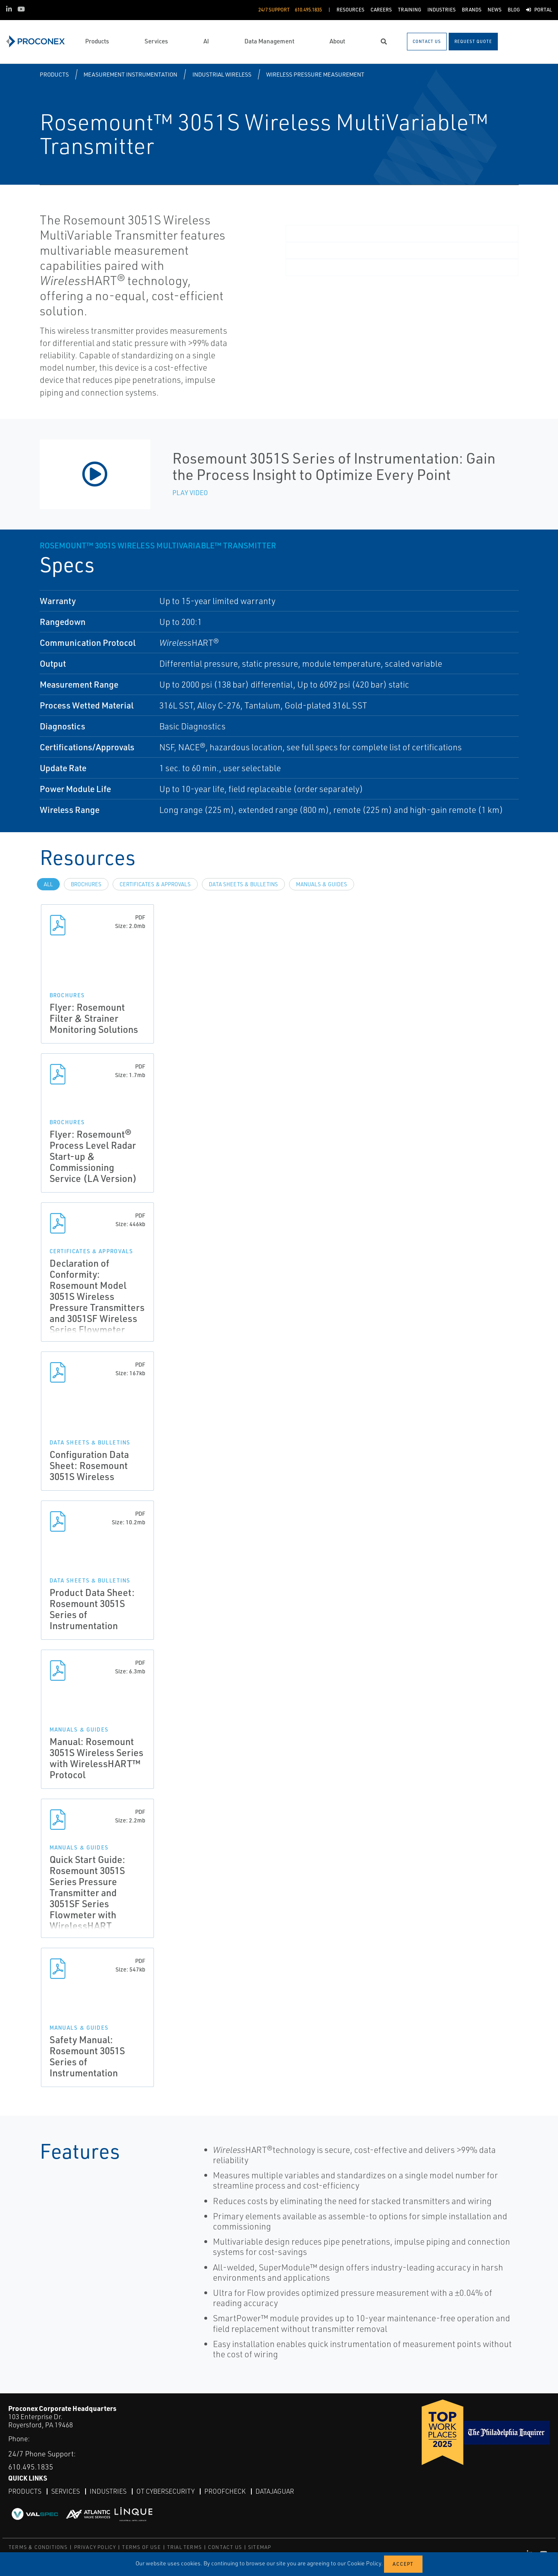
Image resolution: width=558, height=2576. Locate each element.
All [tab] (48, 884)
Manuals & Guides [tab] (321, 884)
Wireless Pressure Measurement (315, 74)
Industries (108, 2491)
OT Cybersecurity (165, 2491)
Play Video (190, 493)
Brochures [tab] (86, 884)
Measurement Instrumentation (130, 74)
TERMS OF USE (141, 2547)
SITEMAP (259, 2547)
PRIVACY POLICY (95, 2547)
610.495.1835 (30, 2466)
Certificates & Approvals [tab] (155, 884)
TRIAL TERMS (184, 2547)
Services (65, 2491)
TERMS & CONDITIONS (38, 2547)
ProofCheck (225, 2491)
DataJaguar (274, 2491)
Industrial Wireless (221, 74)
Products (54, 74)
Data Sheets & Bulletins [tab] (243, 884)
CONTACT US (225, 2547)
